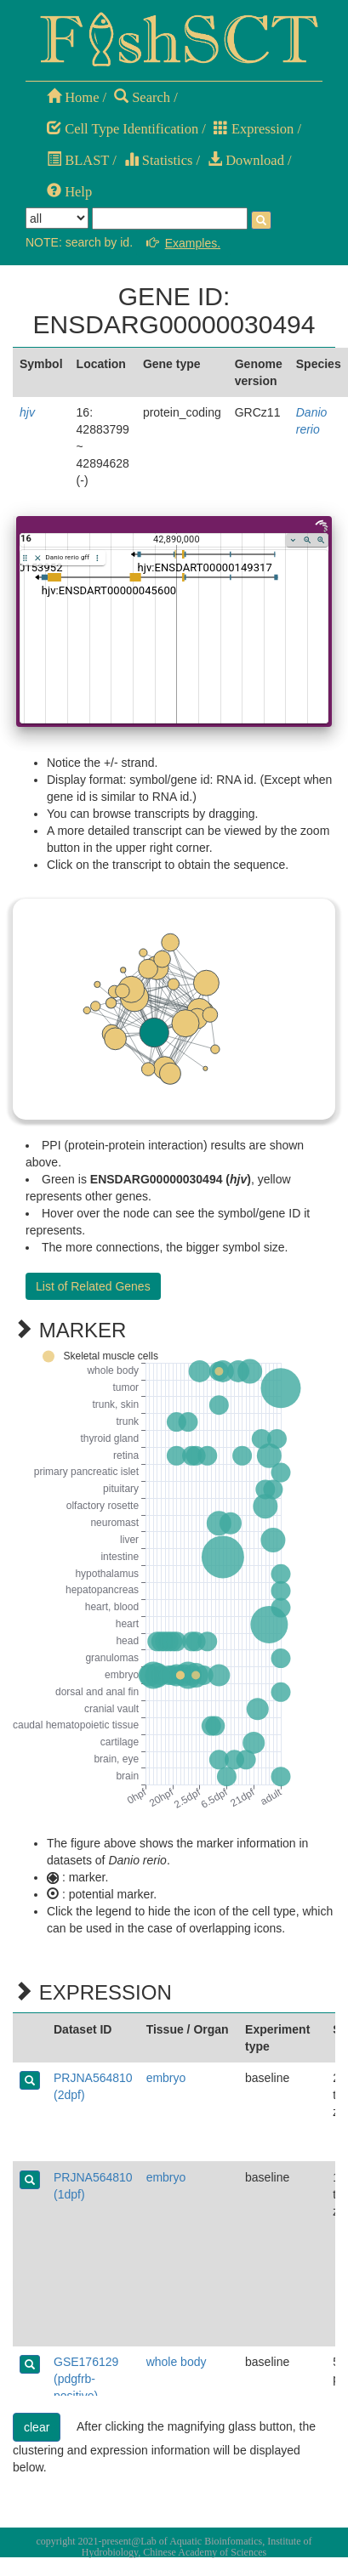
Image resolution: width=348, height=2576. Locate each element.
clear (36, 2427)
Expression (254, 129)
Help (69, 192)
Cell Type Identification (122, 129)
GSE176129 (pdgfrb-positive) (86, 2379)
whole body (176, 2362)
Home (73, 97)
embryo (166, 2078)
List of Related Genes (93, 1286)
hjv (27, 412)
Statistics (158, 160)
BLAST (78, 160)
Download (246, 160)
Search (142, 97)
